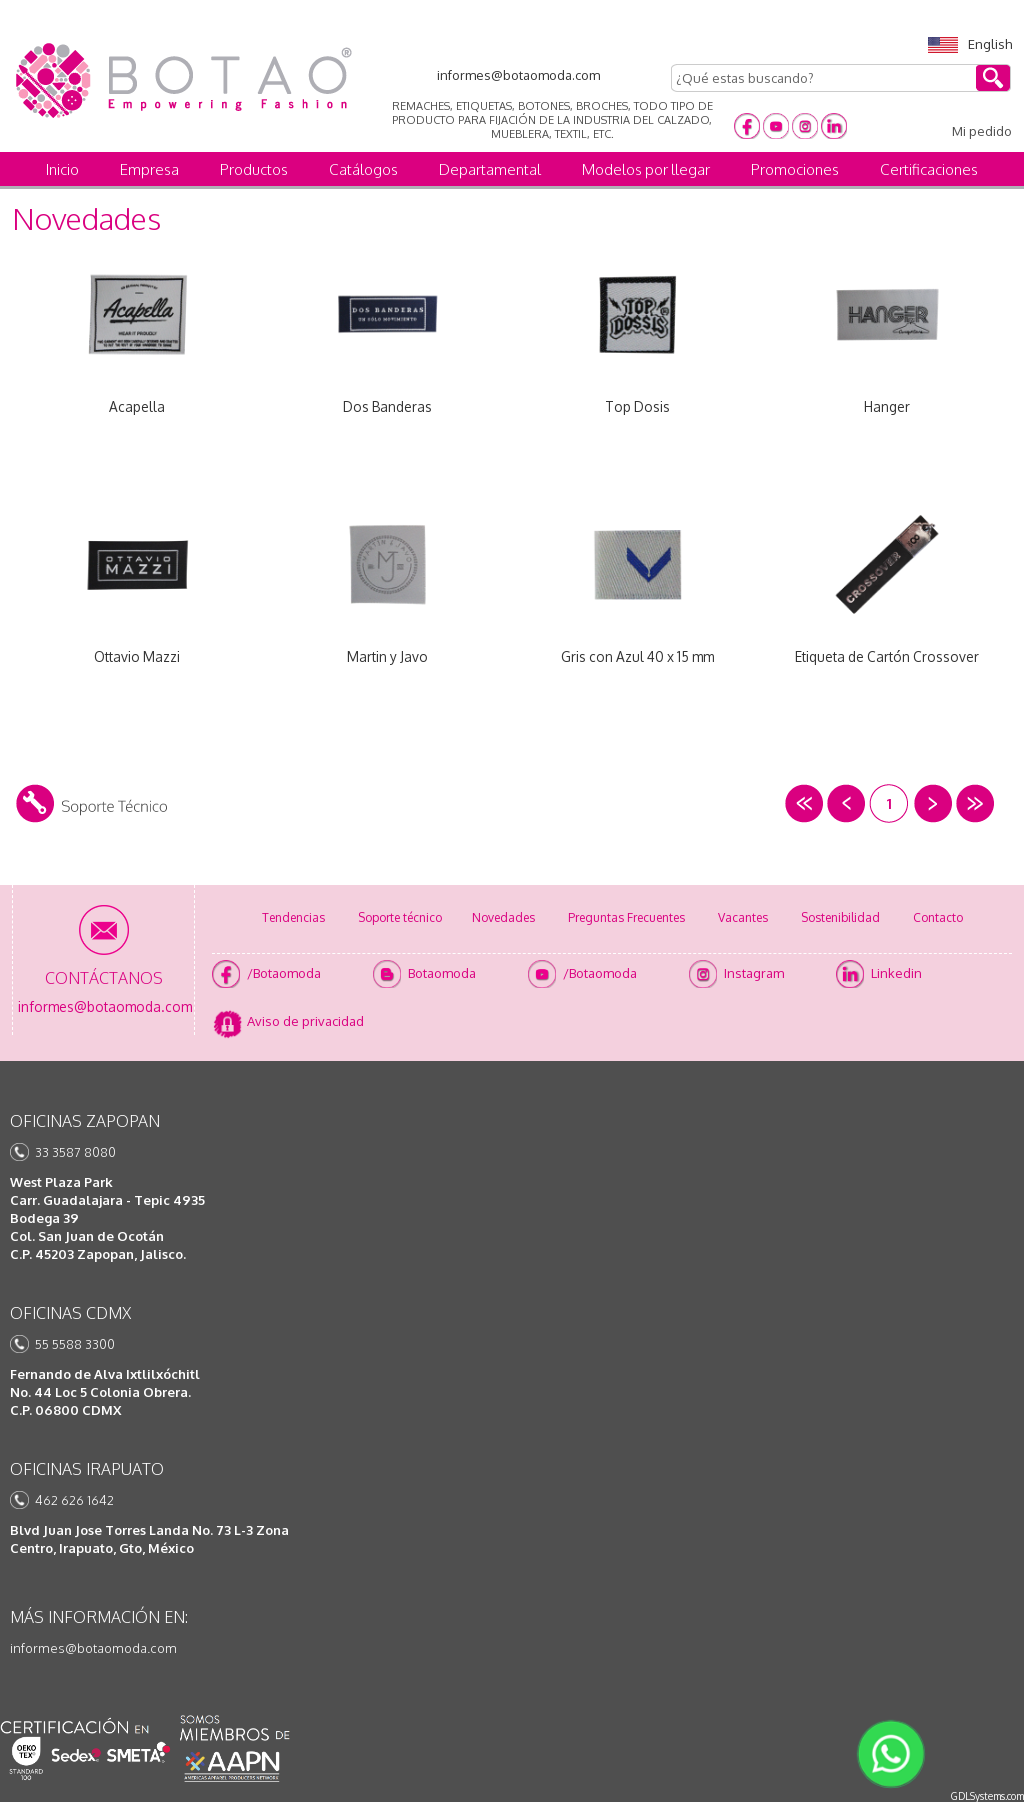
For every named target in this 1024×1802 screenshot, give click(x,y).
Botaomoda (442, 973)
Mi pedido (982, 131)
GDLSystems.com (987, 1796)
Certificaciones (929, 169)
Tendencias (293, 917)
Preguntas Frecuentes (626, 917)
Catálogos (363, 169)
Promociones (795, 169)
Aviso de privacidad (305, 1021)
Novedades (503, 917)
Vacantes (743, 917)
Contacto (938, 917)
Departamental (490, 169)
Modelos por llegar (646, 169)
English (970, 44)
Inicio (62, 169)
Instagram (754, 973)
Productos (254, 169)
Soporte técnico (400, 917)
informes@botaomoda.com (93, 1648)
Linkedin (896, 973)
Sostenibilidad (840, 917)
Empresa (149, 169)
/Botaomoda (284, 973)
